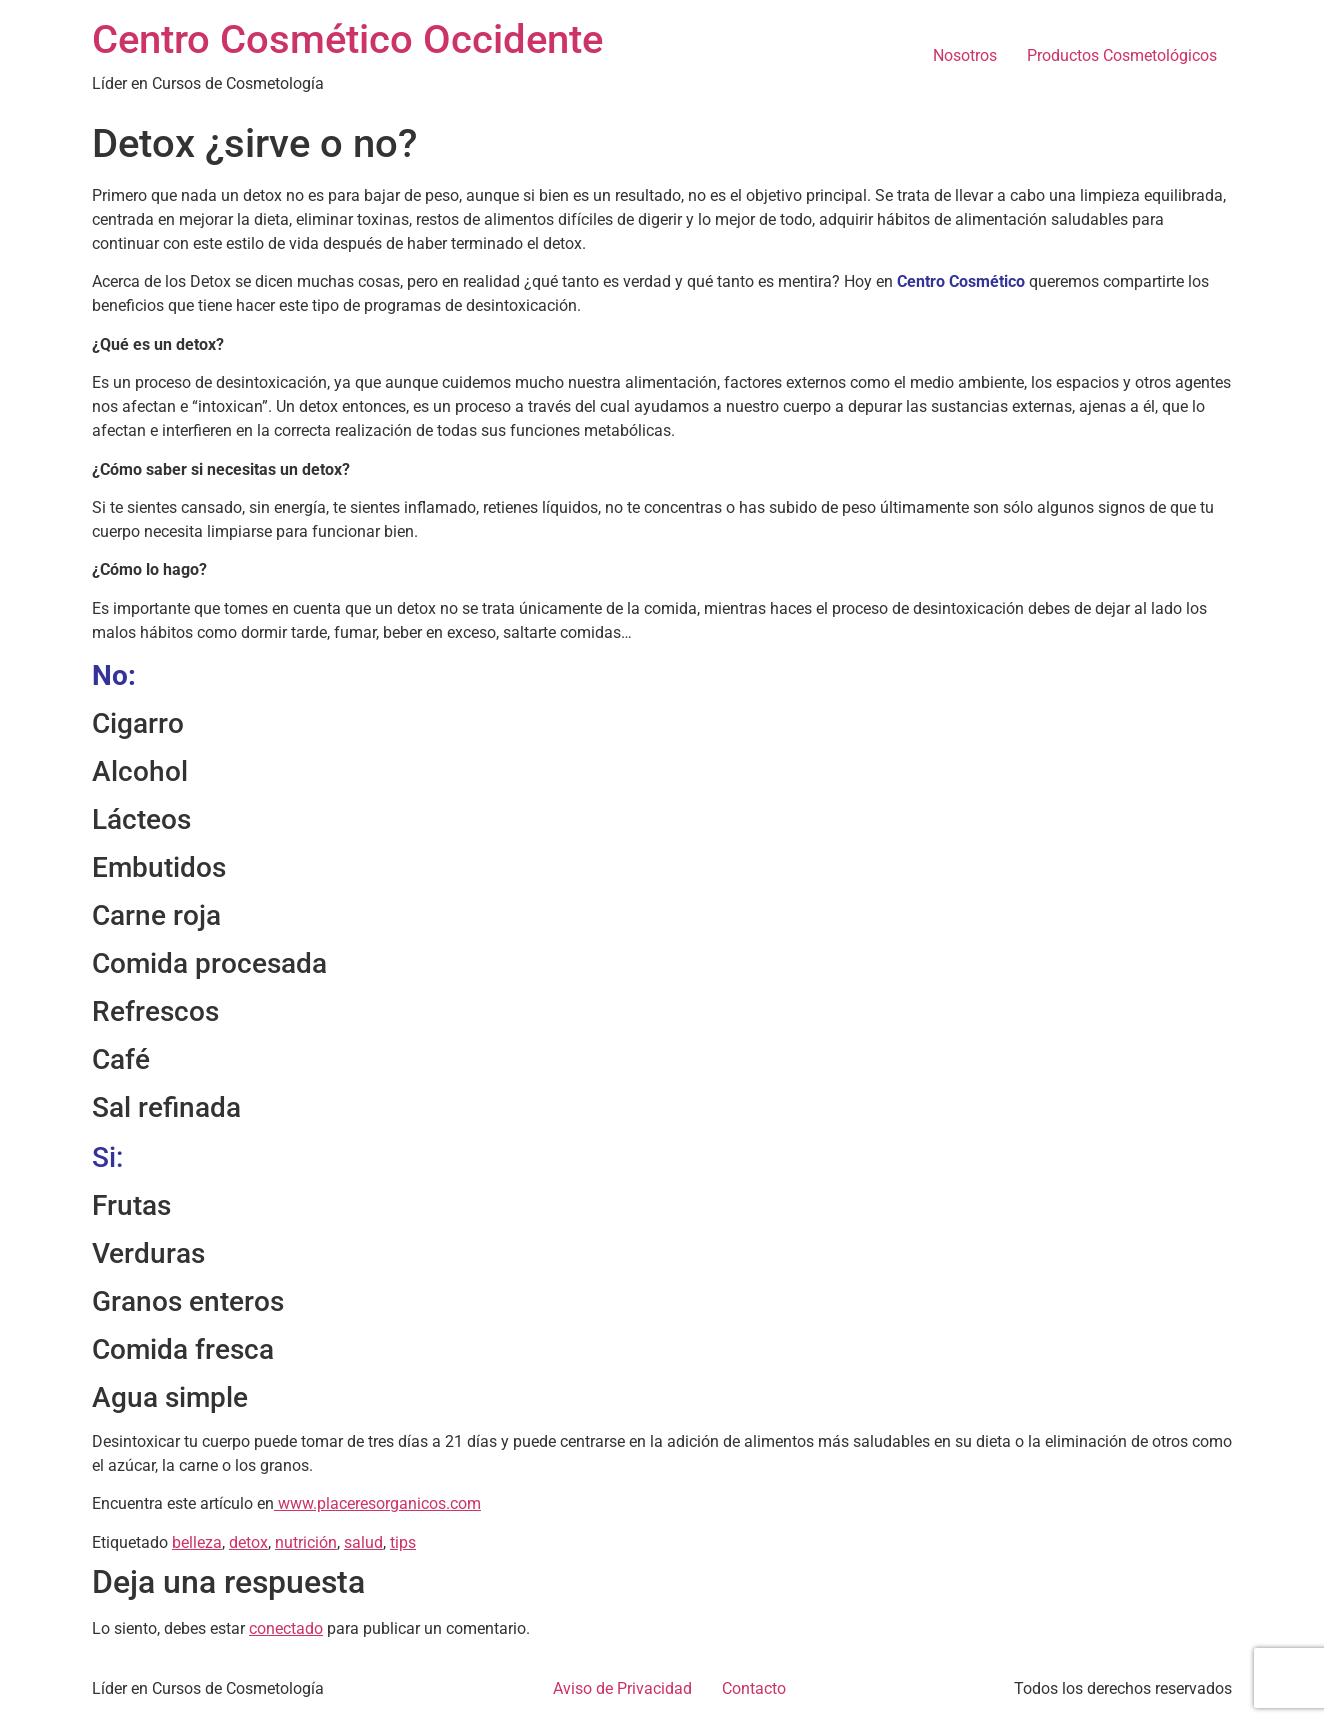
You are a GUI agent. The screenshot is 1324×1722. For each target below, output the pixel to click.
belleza (197, 1542)
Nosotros (965, 55)
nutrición (306, 1542)
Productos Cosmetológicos (1122, 55)
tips (403, 1542)
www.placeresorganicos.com (377, 1503)
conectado (286, 1628)
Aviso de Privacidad (622, 1688)
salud (363, 1542)
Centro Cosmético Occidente (347, 39)
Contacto (754, 1688)
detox (248, 1542)
